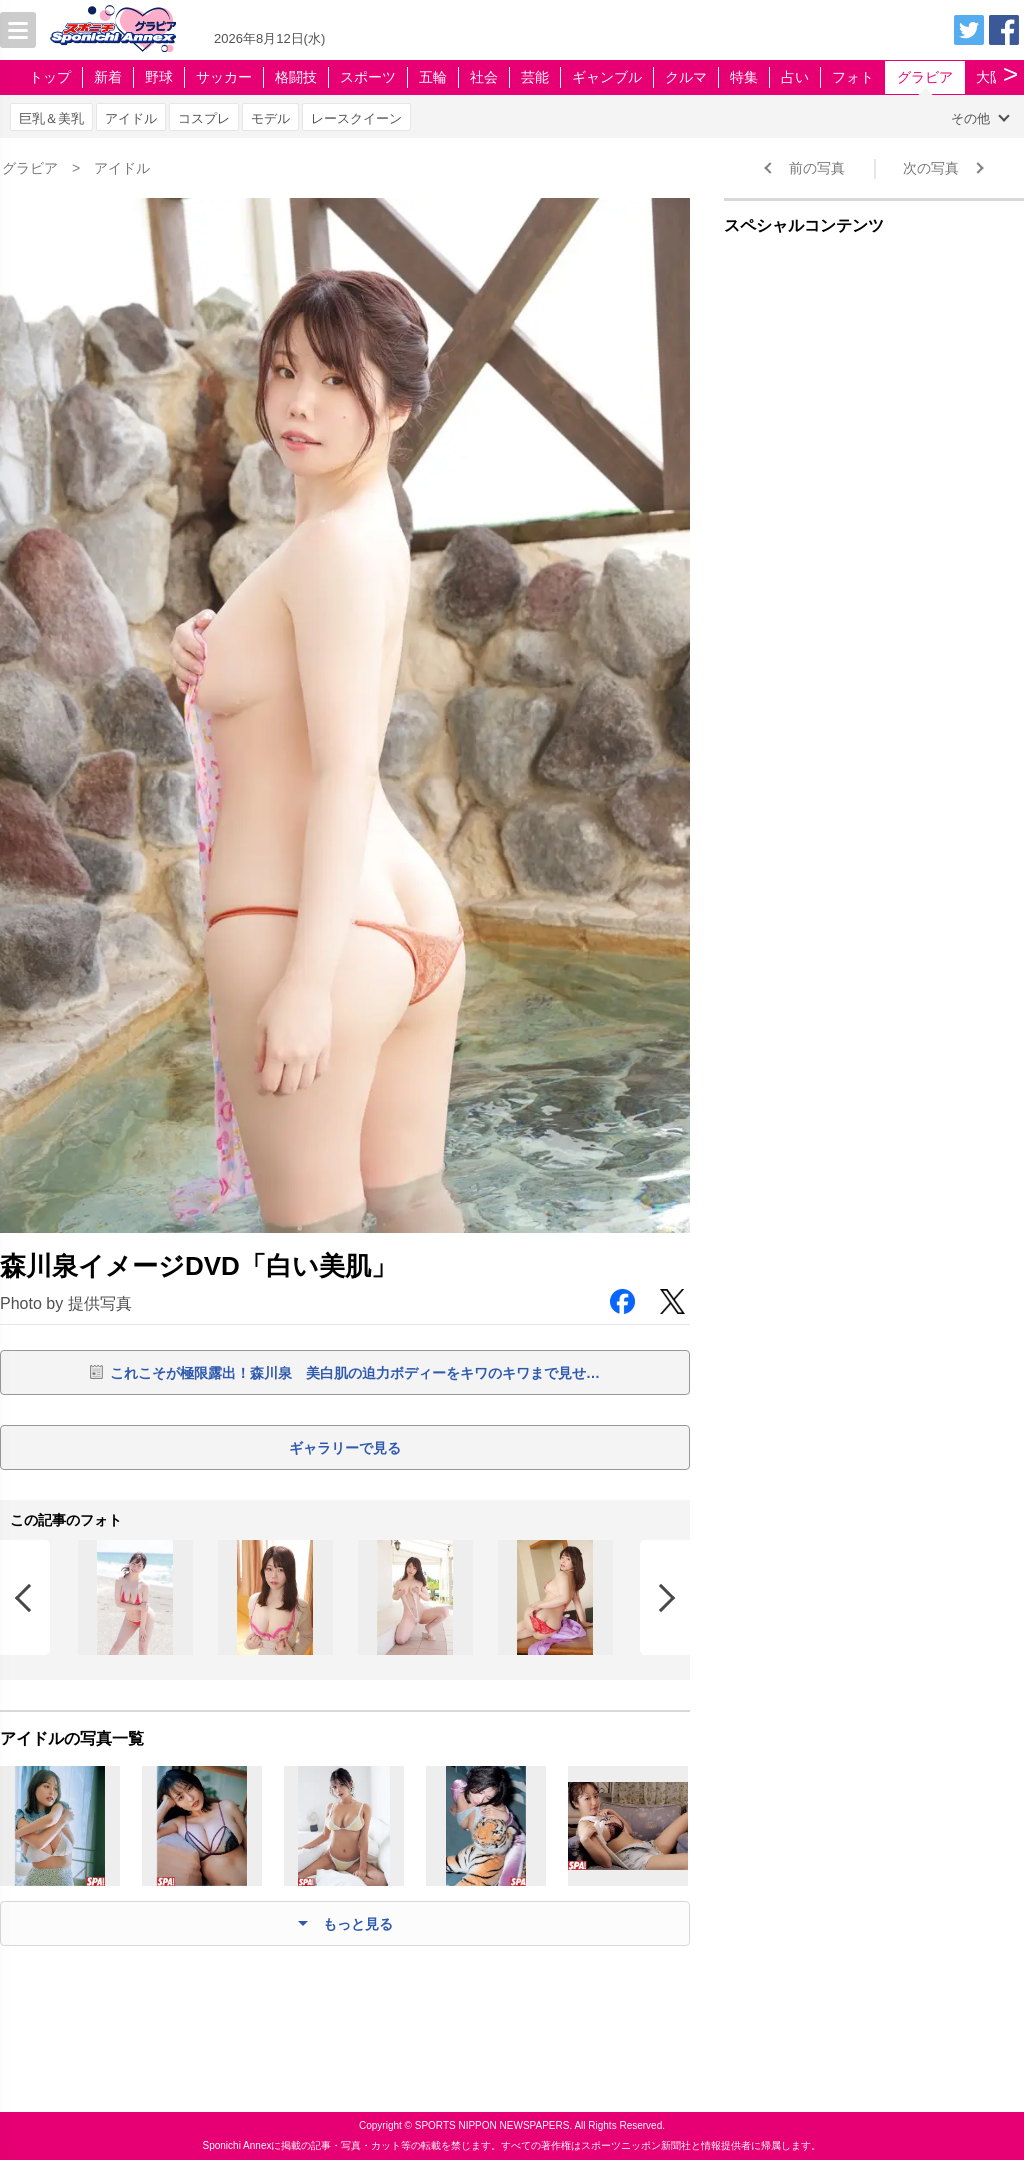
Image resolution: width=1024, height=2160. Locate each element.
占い (795, 77)
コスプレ (204, 118)
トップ (50, 77)
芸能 (535, 77)
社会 (484, 77)
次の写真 (931, 168)
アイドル (131, 118)
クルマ (686, 77)
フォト (853, 77)
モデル (270, 118)
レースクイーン (356, 118)
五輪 (433, 77)
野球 (159, 77)
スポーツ (368, 77)
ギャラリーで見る (345, 1448)
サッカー (224, 77)
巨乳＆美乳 (51, 118)
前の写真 (817, 168)
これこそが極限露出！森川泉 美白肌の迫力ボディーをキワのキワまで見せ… (355, 1373)
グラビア (925, 77)
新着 (108, 77)
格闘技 (296, 77)
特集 (744, 77)
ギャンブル (607, 77)
